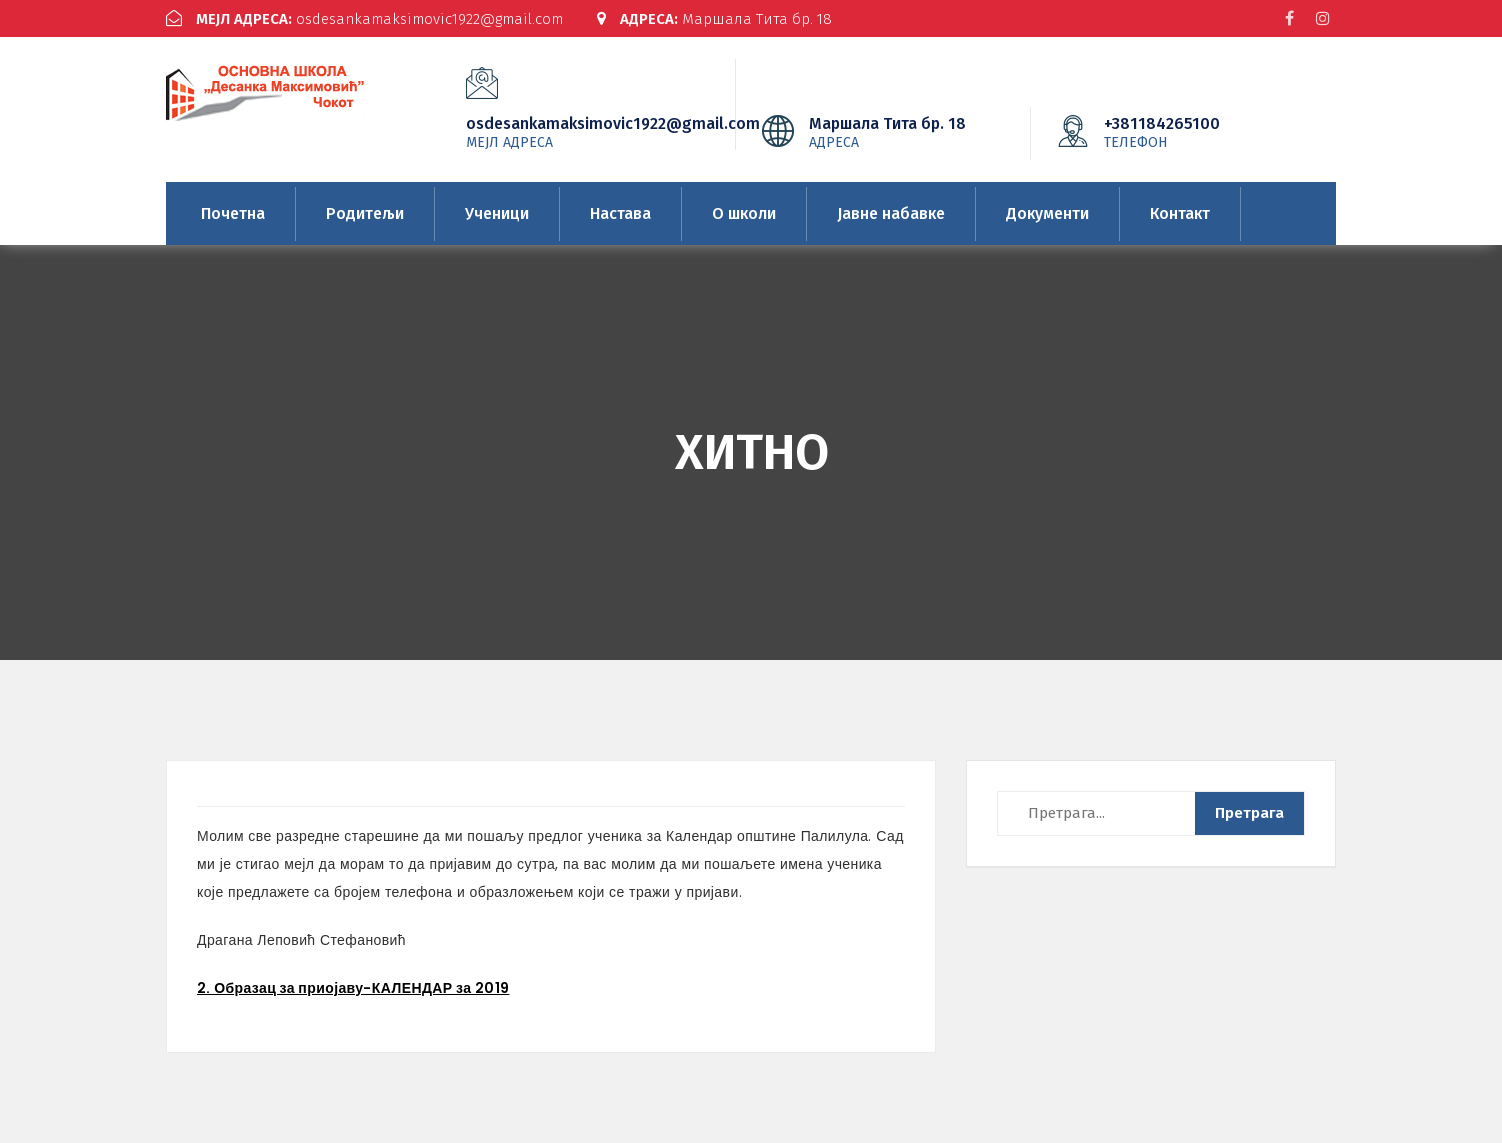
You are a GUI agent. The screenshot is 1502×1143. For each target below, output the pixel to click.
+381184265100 (1192, 132)
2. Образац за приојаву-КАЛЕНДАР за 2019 (353, 988)
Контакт (1180, 213)
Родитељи (365, 213)
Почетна (233, 213)
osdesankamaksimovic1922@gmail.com (364, 19)
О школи (744, 213)
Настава (620, 213)
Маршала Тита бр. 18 (714, 19)
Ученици (497, 213)
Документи (1047, 213)
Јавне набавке (891, 213)
